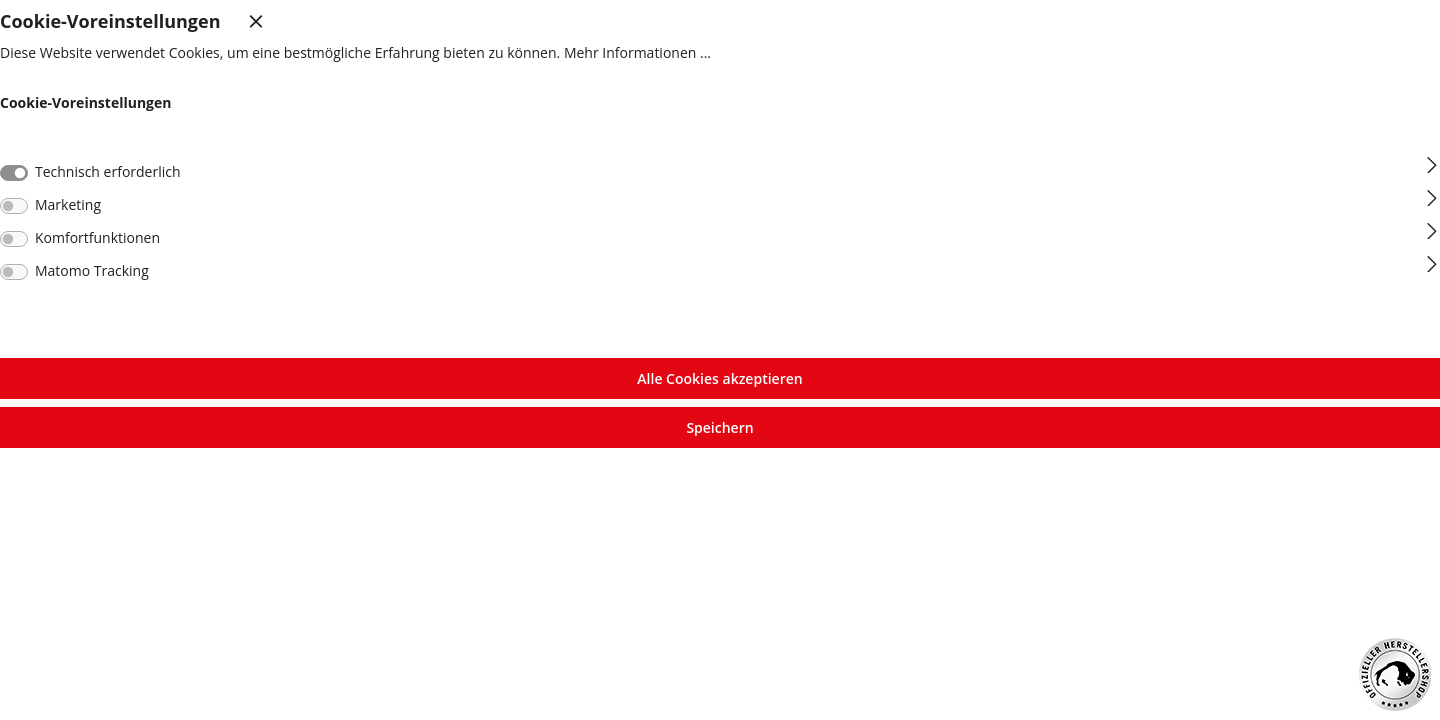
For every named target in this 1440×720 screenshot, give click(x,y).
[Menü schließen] (246, 21)
